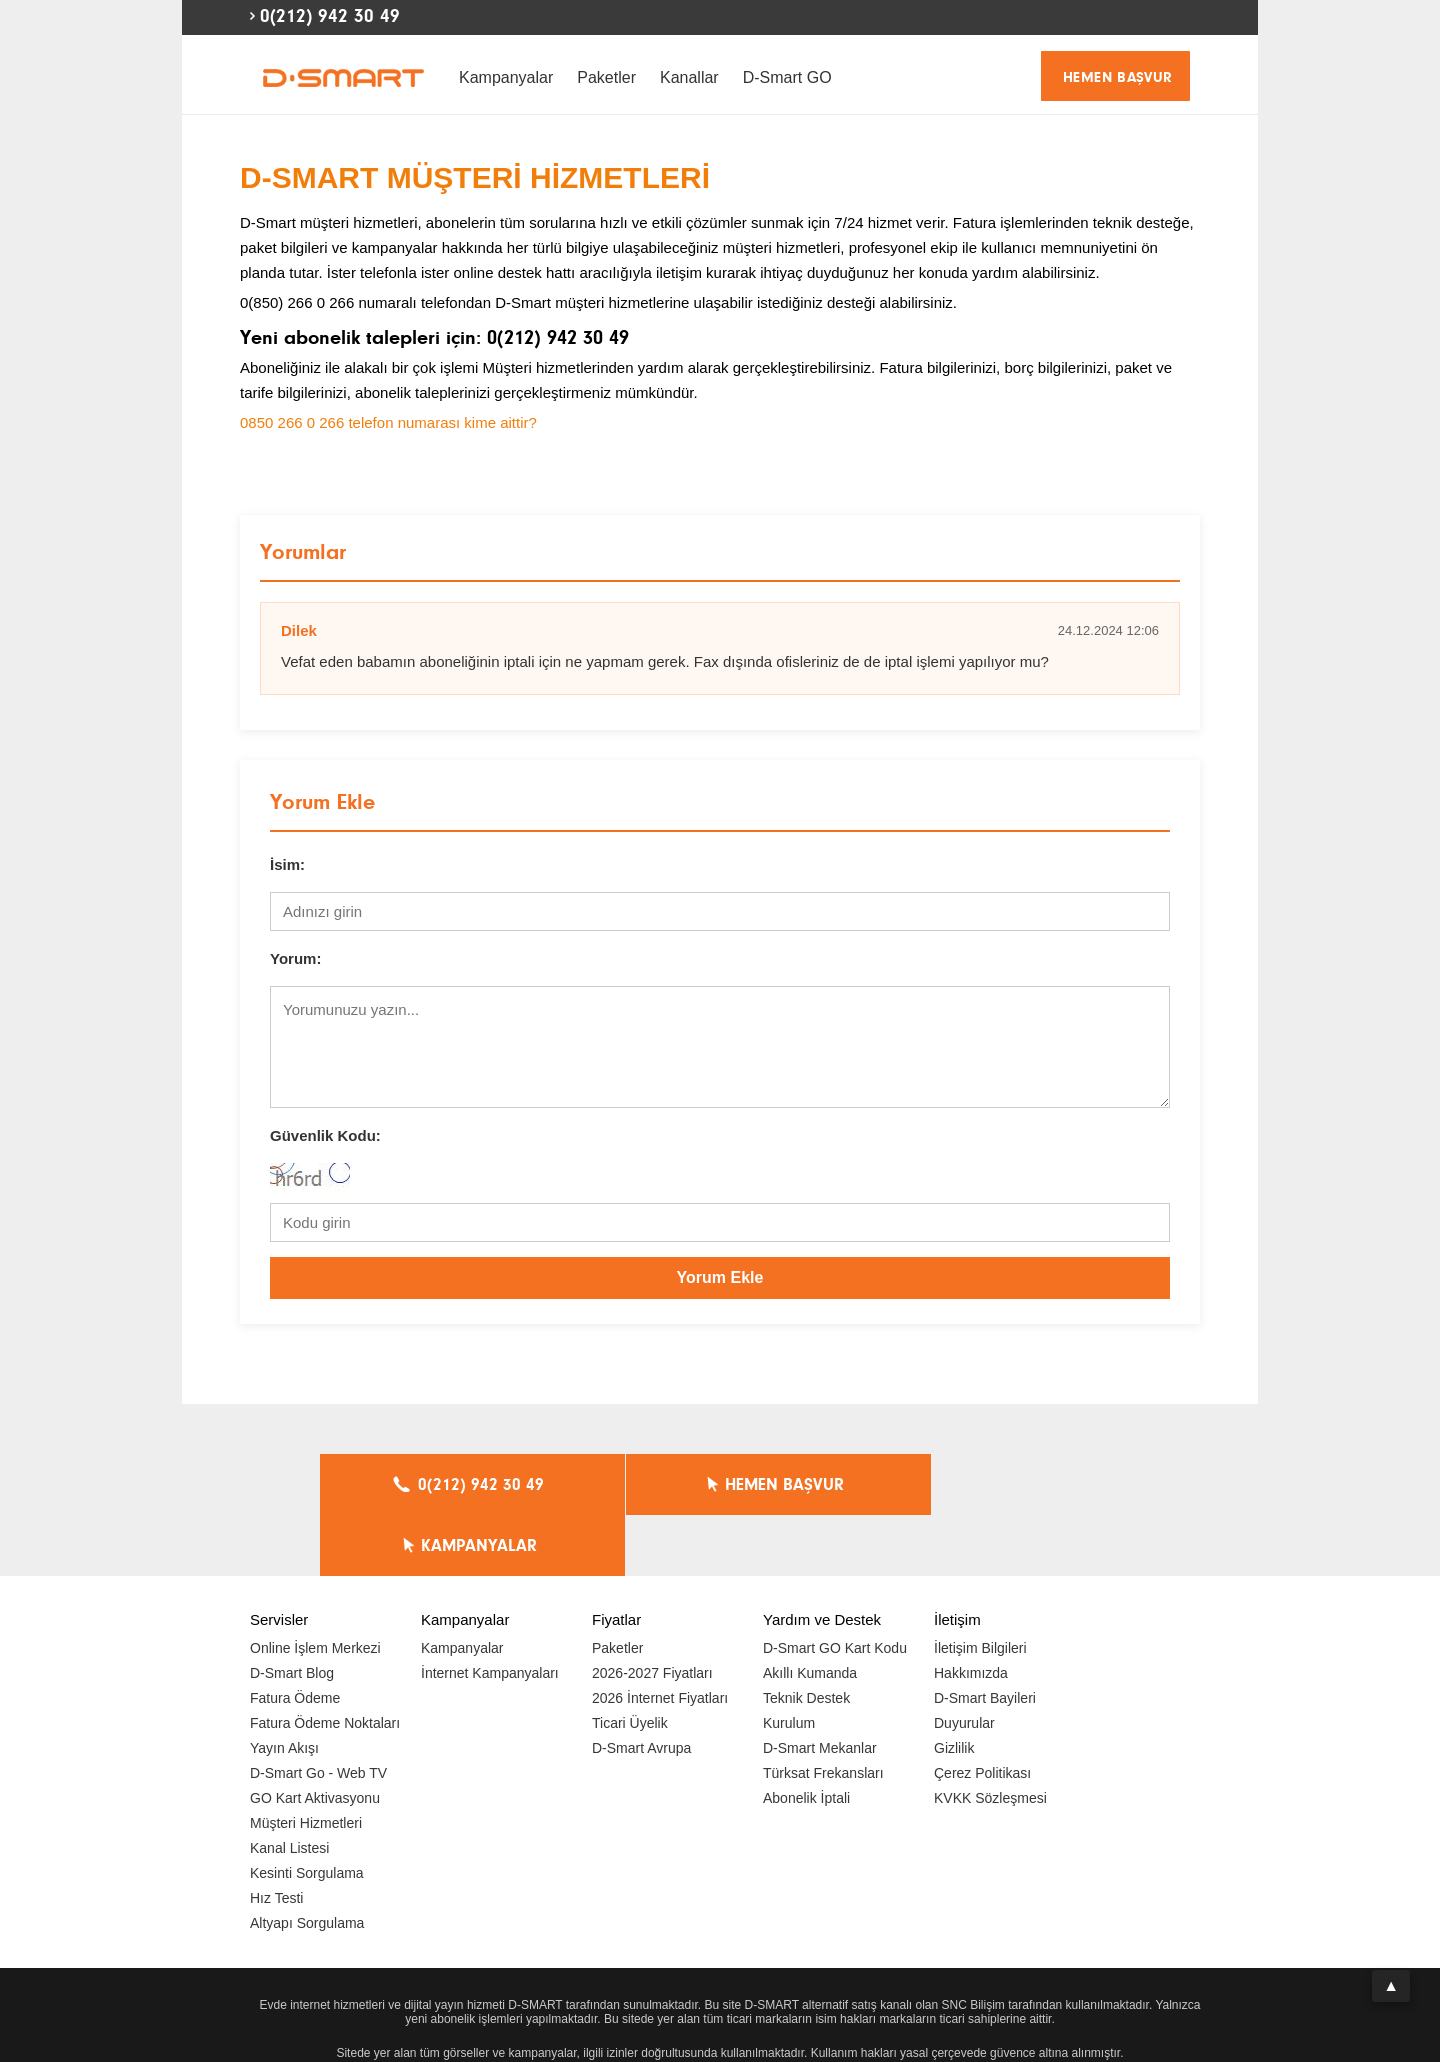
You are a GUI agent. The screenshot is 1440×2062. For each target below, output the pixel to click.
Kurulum (789, 1662)
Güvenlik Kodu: (325, 1135)
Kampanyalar (506, 77)
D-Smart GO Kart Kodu (835, 1587)
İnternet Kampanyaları (490, 1612)
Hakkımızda (971, 1612)
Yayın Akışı (284, 1687)
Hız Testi (276, 1837)
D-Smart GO (787, 77)
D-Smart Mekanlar (820, 1687)
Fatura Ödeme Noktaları (325, 1662)
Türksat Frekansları (823, 1712)
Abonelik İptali (806, 1737)
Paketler (606, 77)
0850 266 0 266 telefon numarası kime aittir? (388, 422)
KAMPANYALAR (991, 1485)
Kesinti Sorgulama (307, 1812)
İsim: (287, 864)
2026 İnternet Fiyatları (660, 1637)
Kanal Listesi (289, 1787)
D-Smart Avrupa (641, 1687)
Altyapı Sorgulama (307, 1862)
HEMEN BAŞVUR (1118, 77)
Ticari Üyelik (630, 1662)
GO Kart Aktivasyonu (315, 1737)
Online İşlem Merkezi (315, 1587)
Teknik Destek (806, 1637)
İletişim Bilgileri (980, 1587)
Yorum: (295, 958)
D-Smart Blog (292, 1612)
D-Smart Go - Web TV (318, 1712)
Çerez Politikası (982, 1712)
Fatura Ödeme (295, 1637)
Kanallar (689, 77)
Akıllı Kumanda (810, 1612)
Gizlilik (954, 1687)
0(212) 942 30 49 (330, 16)
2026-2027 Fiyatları (652, 1612)
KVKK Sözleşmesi (990, 1737)
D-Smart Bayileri (985, 1637)
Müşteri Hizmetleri (306, 1762)
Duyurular (964, 1662)
